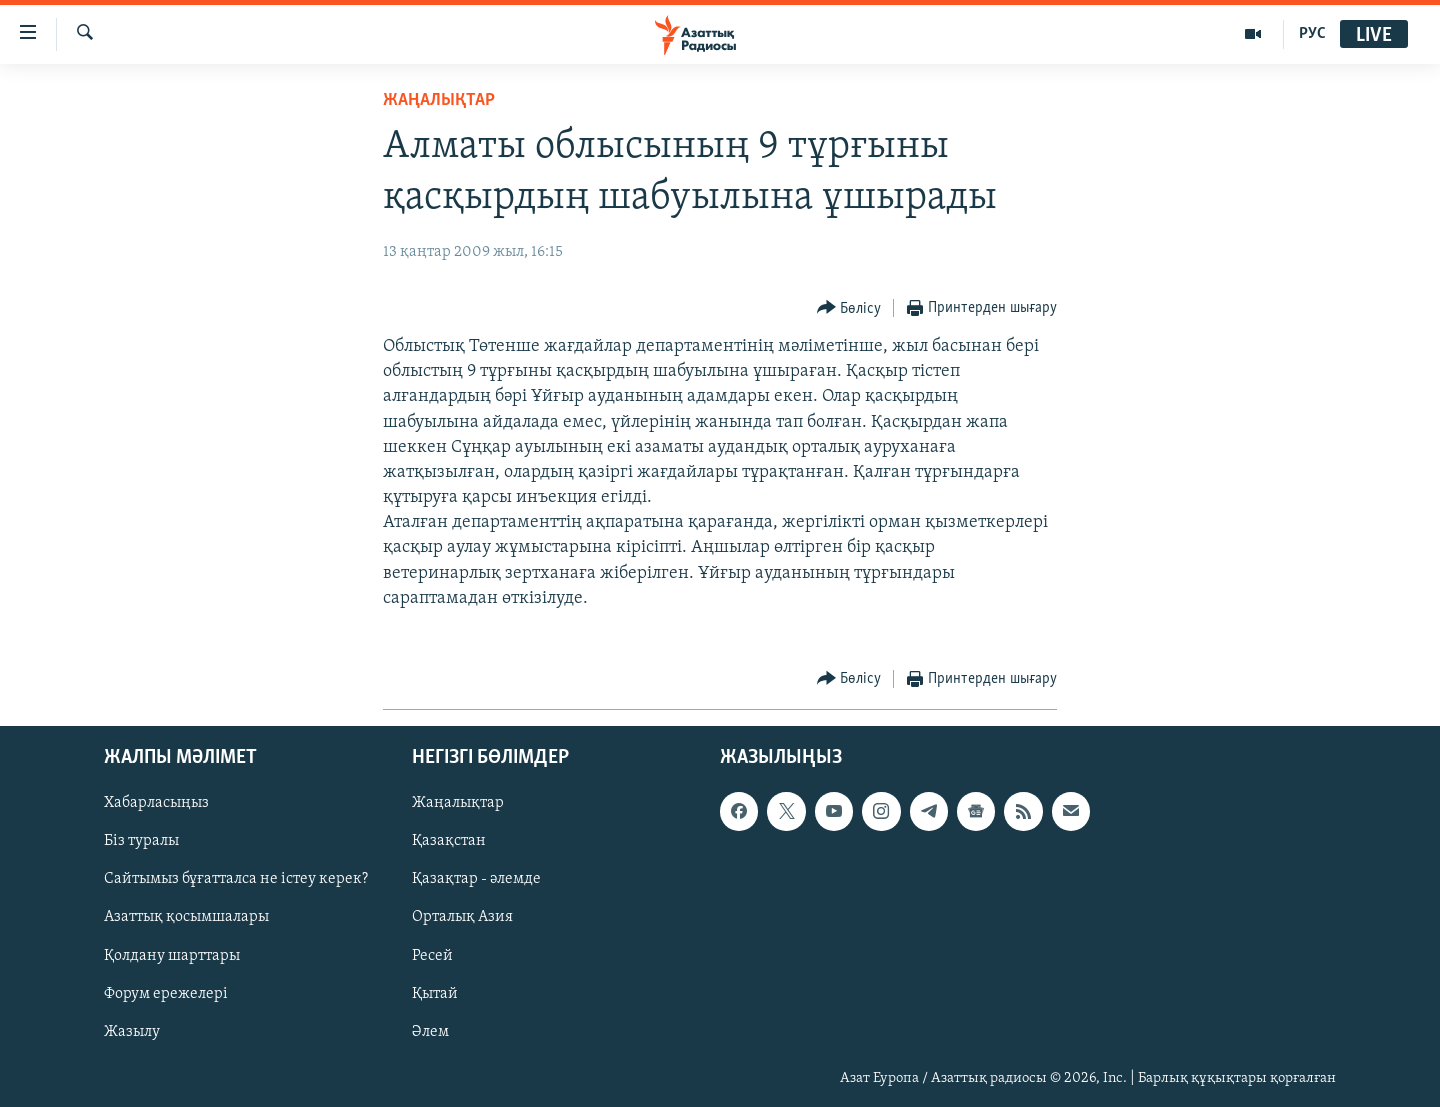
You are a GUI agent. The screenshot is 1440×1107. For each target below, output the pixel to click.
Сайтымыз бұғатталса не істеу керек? (236, 880)
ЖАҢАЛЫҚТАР (439, 100)
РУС (1312, 34)
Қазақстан (449, 842)
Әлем (430, 1032)
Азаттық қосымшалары (186, 918)
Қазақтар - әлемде (476, 880)
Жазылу (132, 1032)
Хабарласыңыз (156, 804)
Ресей (432, 956)
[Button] (849, 308)
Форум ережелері (166, 994)
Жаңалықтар (458, 804)
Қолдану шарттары (172, 956)
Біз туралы (141, 842)
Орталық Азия (462, 918)
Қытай (435, 994)
